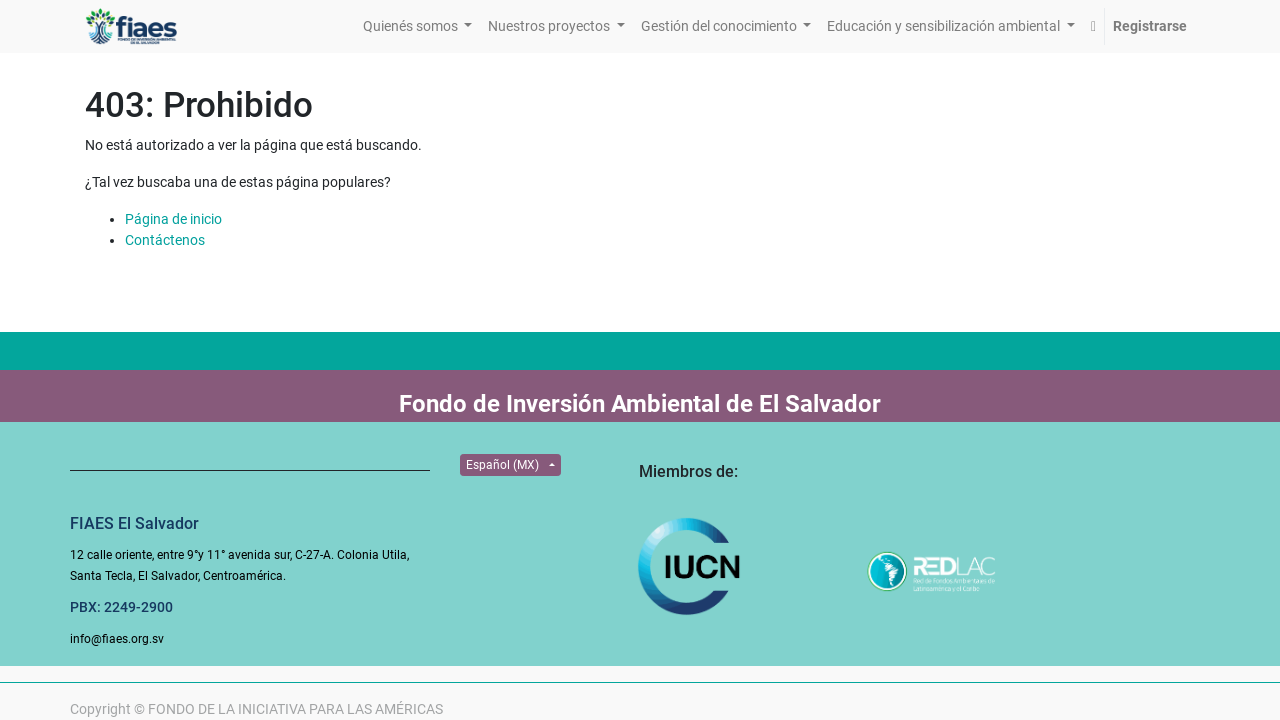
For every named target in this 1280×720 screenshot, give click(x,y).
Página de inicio (173, 219)
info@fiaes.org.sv (117, 639)
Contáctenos (165, 240)
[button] (1093, 26)
